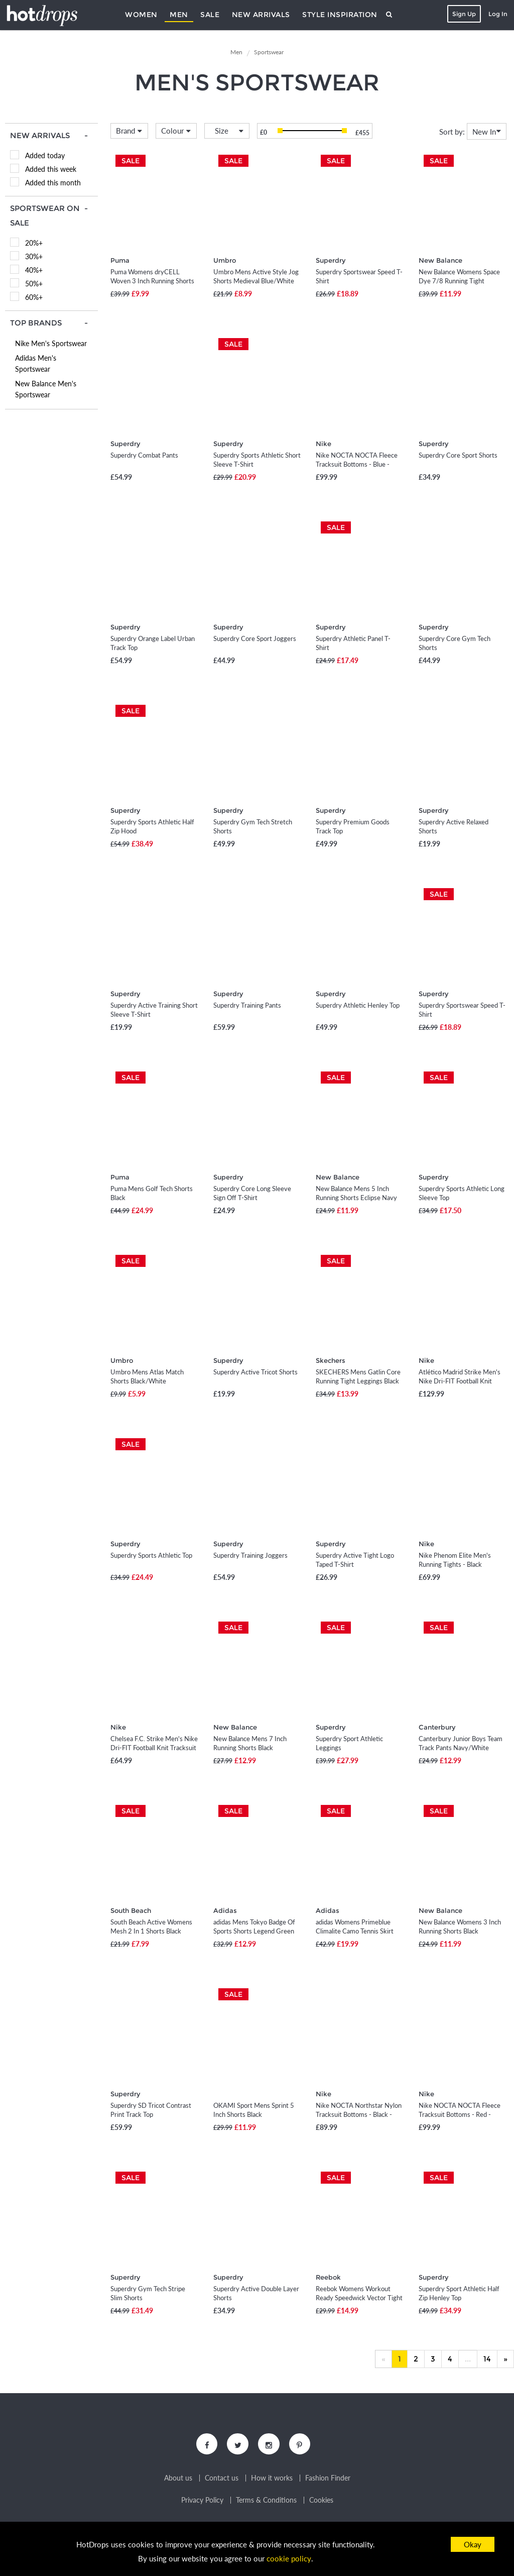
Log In (496, 14)
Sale (209, 14)
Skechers (330, 1360)
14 (487, 2359)
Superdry (330, 260)
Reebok (328, 2277)
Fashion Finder (327, 2479)
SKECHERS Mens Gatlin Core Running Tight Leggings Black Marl (358, 1381)
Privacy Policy (202, 2501)
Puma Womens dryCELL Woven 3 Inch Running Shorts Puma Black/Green (152, 281)
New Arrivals (261, 14)
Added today (45, 155)
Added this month (53, 182)
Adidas (225, 1910)
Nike (323, 444)
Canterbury (437, 1727)
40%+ (34, 270)
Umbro (224, 260)
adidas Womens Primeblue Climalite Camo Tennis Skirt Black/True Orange (355, 1931)
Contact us (221, 2479)
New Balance (440, 260)
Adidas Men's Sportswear (35, 363)
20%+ (34, 243)
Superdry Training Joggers (250, 1555)
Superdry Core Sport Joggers (254, 638)
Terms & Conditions (266, 2501)
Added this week (50, 169)
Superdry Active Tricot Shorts (255, 1372)
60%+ (34, 297)
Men (179, 14)
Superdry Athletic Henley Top (358, 1005)
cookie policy (289, 2558)
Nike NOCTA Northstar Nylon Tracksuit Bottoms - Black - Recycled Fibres (359, 2114)
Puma (120, 260)
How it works (272, 2479)
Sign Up (463, 14)
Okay (472, 2544)
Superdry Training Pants (247, 1005)
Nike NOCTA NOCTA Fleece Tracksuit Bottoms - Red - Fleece (459, 2114)
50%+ (34, 283)
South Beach (130, 1910)
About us (178, 2479)
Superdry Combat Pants (144, 455)
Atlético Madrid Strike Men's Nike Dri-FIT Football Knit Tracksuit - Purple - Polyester (460, 1381)
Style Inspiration (339, 14)
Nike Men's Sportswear (51, 343)
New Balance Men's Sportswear (45, 389)
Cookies (321, 2501)
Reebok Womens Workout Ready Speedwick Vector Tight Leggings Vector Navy (359, 2298)
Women (141, 14)
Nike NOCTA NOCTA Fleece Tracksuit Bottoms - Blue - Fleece (357, 464)
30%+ (34, 256)
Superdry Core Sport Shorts (458, 455)
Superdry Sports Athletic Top (151, 1555)
